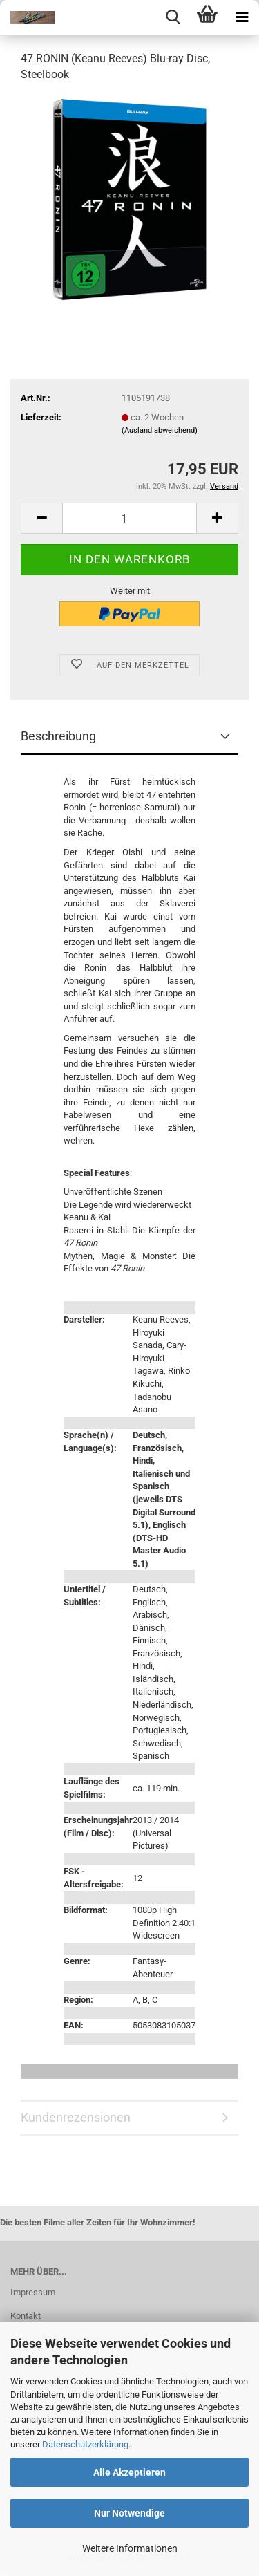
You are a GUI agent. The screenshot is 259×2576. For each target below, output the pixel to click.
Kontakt (25, 2316)
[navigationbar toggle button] (241, 17)
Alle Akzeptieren (129, 2472)
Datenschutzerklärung (85, 2444)
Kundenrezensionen (76, 2117)
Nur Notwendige (129, 2513)
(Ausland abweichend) (160, 430)
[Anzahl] (129, 518)
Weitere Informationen (130, 2548)
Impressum (32, 2292)
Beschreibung (58, 736)
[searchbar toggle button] (172, 17)
